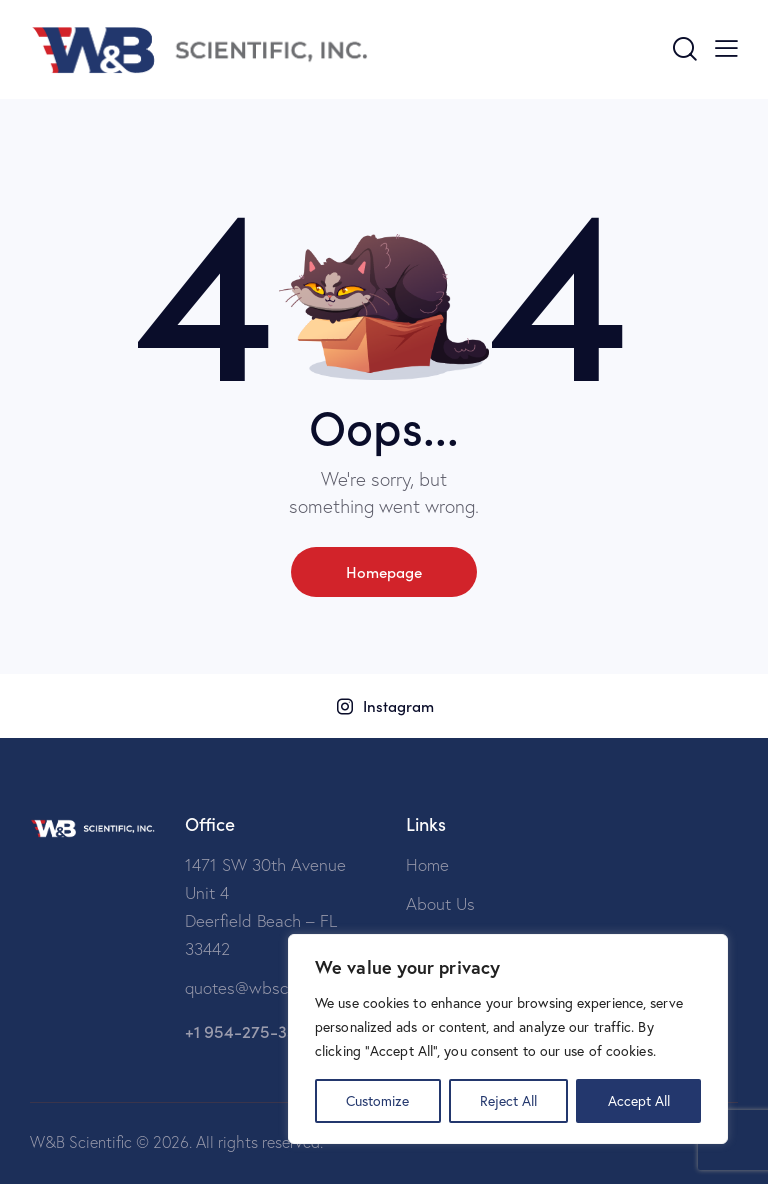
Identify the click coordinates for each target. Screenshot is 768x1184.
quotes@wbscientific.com (278, 987)
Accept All (639, 1101)
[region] (508, 1039)
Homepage (384, 571)
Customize (377, 1101)
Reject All (508, 1101)
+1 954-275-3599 (251, 1031)
